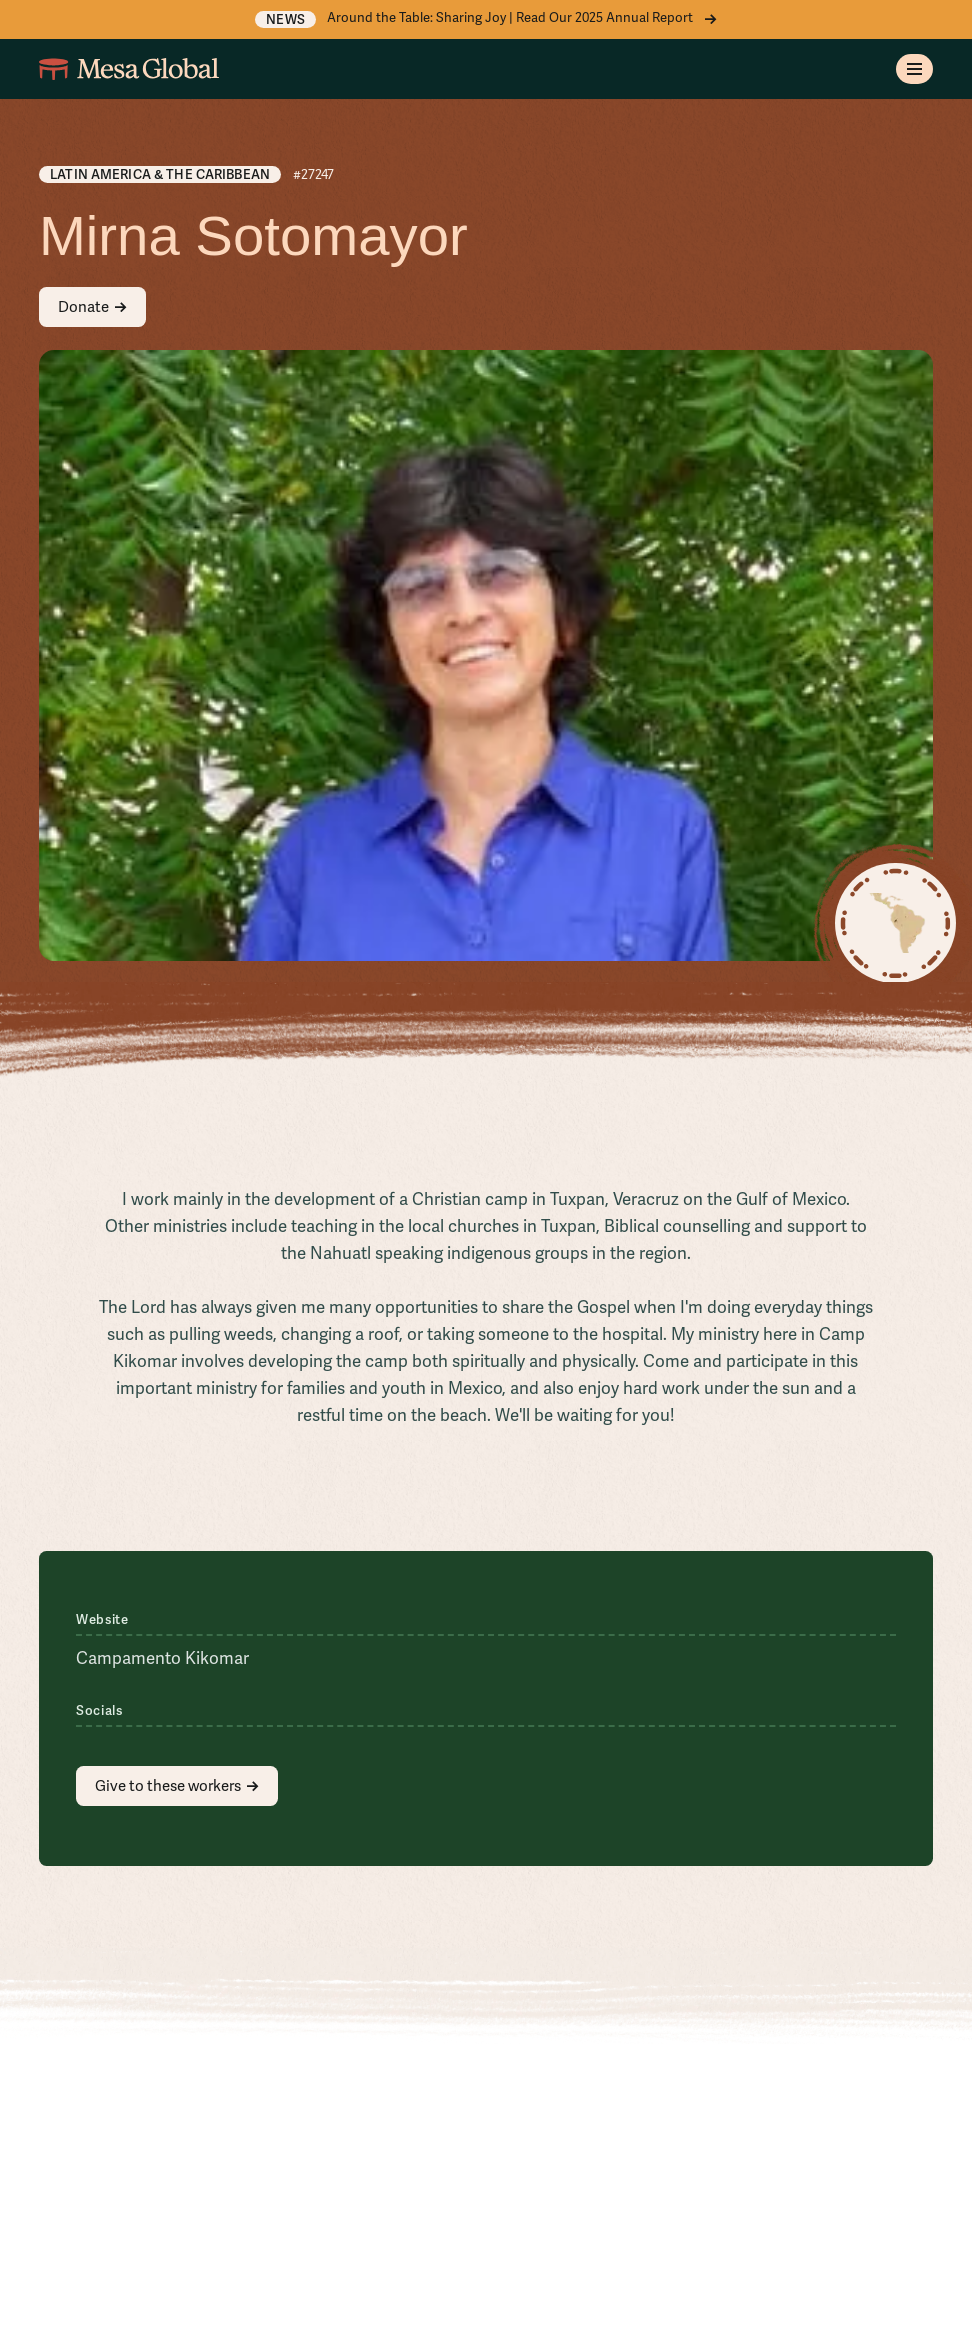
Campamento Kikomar (162, 1658)
